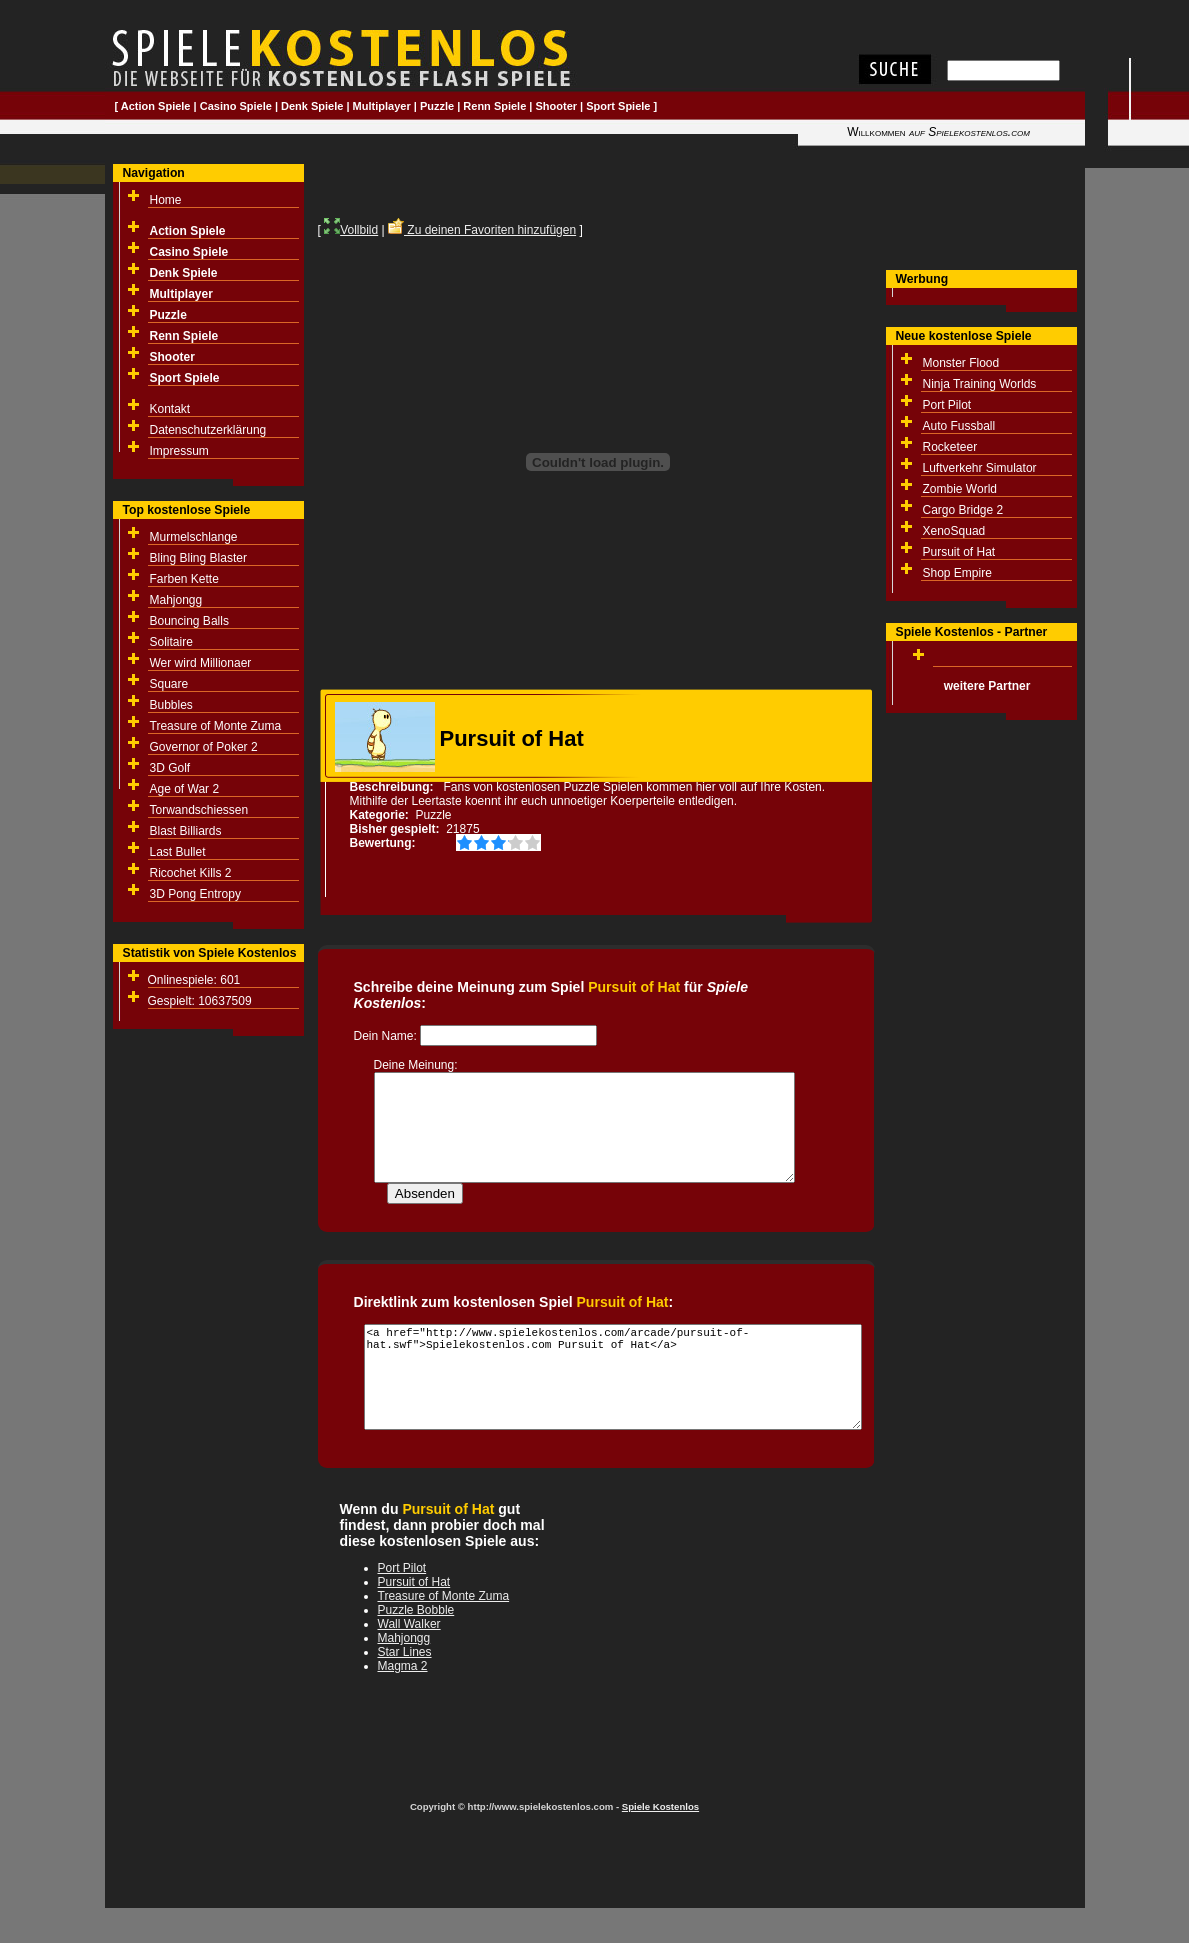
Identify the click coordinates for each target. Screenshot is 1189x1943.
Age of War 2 (185, 789)
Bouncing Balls (189, 621)
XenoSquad (954, 531)
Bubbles (171, 705)
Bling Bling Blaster (198, 558)
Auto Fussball (959, 426)
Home (166, 200)
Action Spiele (156, 106)
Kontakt (170, 409)
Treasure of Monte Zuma (216, 726)
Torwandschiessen (199, 810)
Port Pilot (947, 405)
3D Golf (170, 768)
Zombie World (960, 489)
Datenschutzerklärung (208, 430)
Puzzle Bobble (416, 1631)
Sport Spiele (618, 106)
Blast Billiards (186, 831)
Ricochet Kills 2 (191, 873)
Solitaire (171, 642)
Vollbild (351, 230)
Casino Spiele (236, 106)
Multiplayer (382, 106)
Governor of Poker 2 (204, 747)
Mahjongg (176, 600)
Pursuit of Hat (959, 552)
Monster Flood (961, 363)
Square (169, 684)
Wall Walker (409, 1645)
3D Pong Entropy (195, 894)
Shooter (557, 106)
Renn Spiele (494, 106)
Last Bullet (178, 852)
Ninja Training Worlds (980, 384)
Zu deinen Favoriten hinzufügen (482, 230)
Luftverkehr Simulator (980, 468)
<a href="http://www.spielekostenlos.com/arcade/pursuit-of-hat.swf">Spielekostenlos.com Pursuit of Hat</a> (613, 1398)
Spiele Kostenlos (660, 1827)
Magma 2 (403, 1687)
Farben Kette (184, 579)
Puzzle (437, 106)
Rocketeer (950, 447)
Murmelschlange (194, 537)
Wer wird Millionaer (201, 663)
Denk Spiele (312, 106)
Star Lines (405, 1673)
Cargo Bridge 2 (963, 510)
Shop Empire (957, 573)
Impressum (179, 451)
